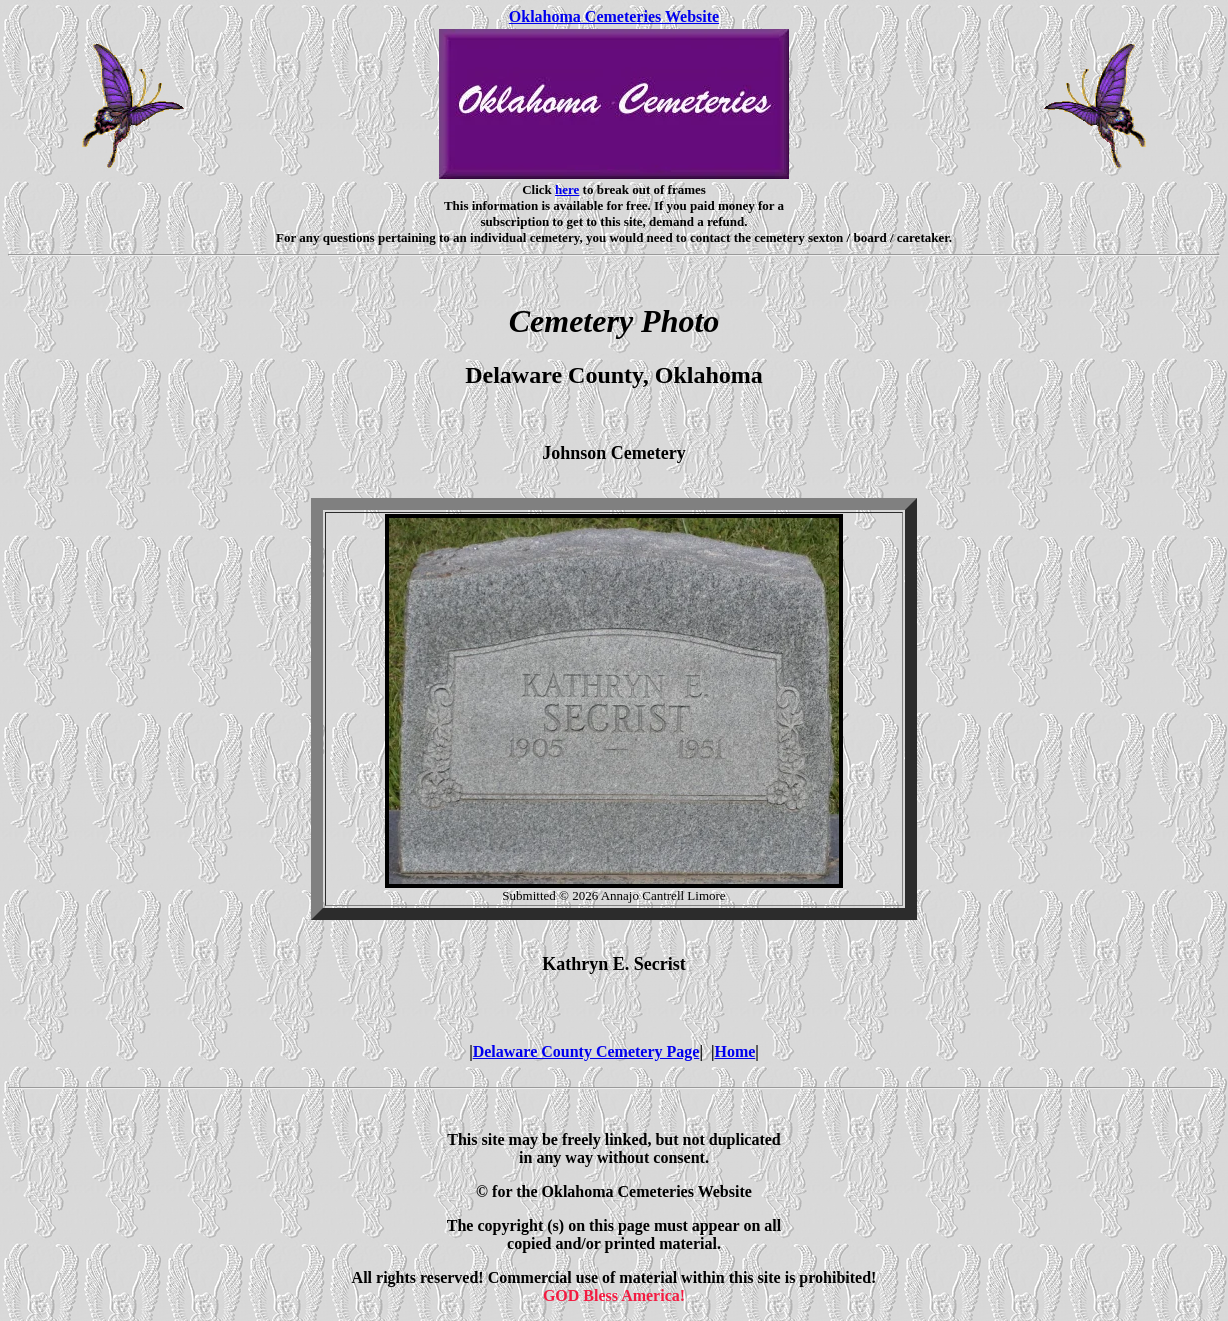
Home (734, 1051)
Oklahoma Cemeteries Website (614, 16)
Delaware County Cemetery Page (586, 1051)
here (567, 189)
